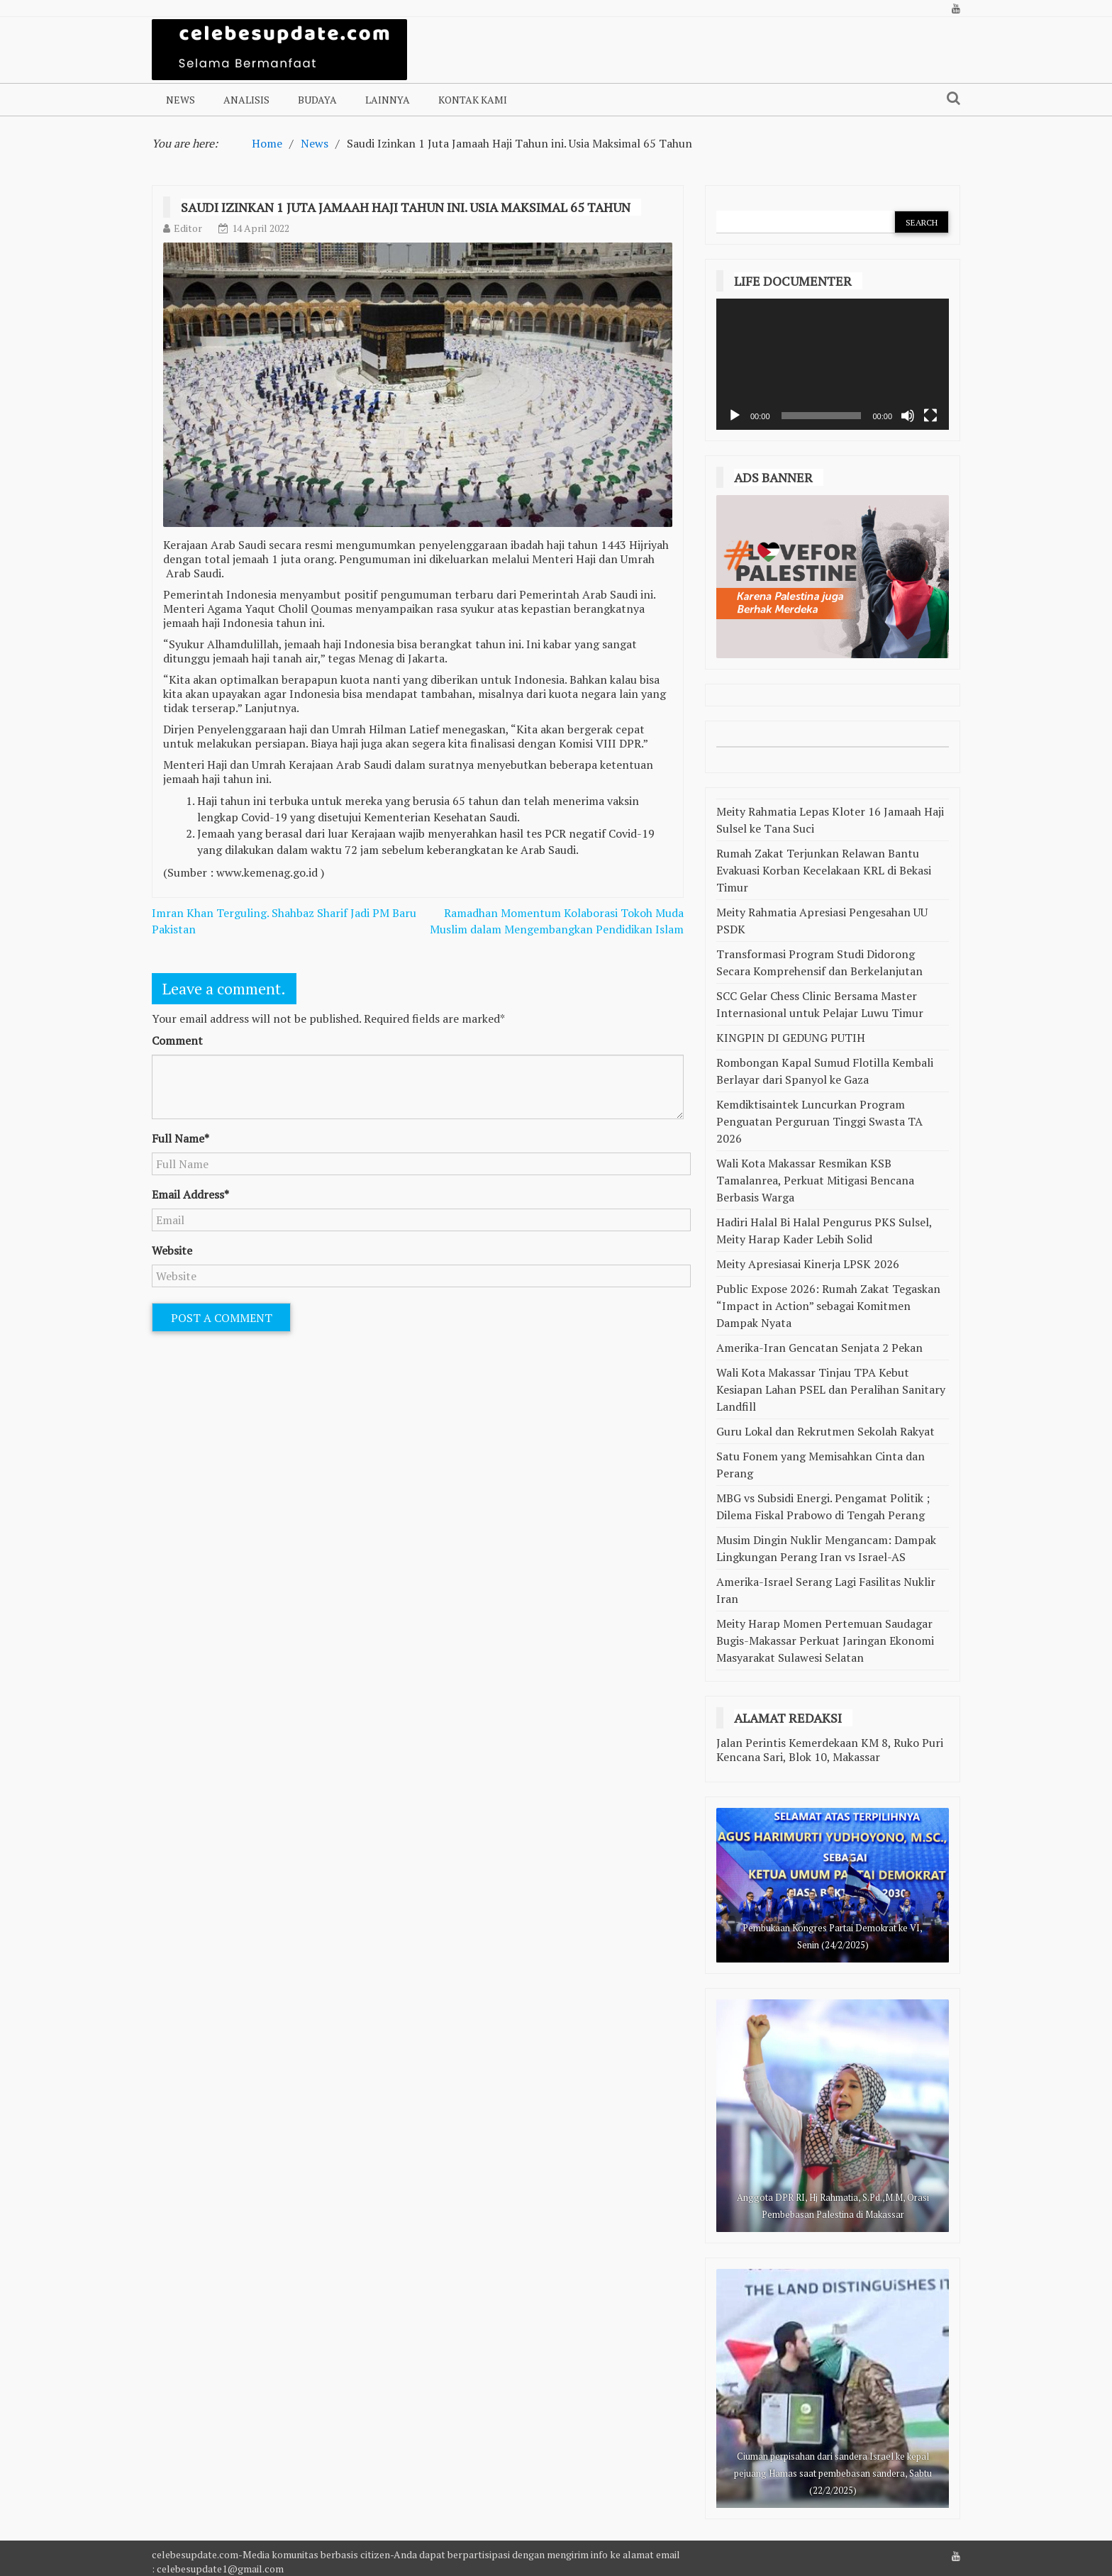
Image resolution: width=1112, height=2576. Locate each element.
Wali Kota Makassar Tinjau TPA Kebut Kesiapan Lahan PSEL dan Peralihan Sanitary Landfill (830, 1389)
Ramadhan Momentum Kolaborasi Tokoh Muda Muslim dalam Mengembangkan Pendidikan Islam (557, 921)
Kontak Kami (472, 99)
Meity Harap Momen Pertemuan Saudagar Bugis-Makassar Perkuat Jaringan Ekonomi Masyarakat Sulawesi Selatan (825, 1640)
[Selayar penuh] (930, 416)
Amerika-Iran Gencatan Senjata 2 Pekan (819, 1347)
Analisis (246, 99)
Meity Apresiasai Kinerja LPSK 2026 (807, 1264)
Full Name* (180, 1138)
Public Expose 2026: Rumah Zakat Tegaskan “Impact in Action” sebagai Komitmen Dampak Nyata (828, 1306)
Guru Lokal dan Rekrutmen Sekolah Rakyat (825, 1431)
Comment (177, 1040)
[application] (832, 364)
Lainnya (387, 99)
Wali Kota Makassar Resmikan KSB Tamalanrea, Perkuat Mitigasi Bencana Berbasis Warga (815, 1180)
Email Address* (190, 1194)
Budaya (317, 99)
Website (172, 1250)
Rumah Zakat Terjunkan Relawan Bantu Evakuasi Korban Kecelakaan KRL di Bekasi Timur (823, 870)
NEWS (180, 99)
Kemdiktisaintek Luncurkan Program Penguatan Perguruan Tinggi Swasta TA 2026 (819, 1121)
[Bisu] (908, 416)
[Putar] (735, 416)
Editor (188, 228)
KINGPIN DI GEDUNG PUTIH (790, 1037)
